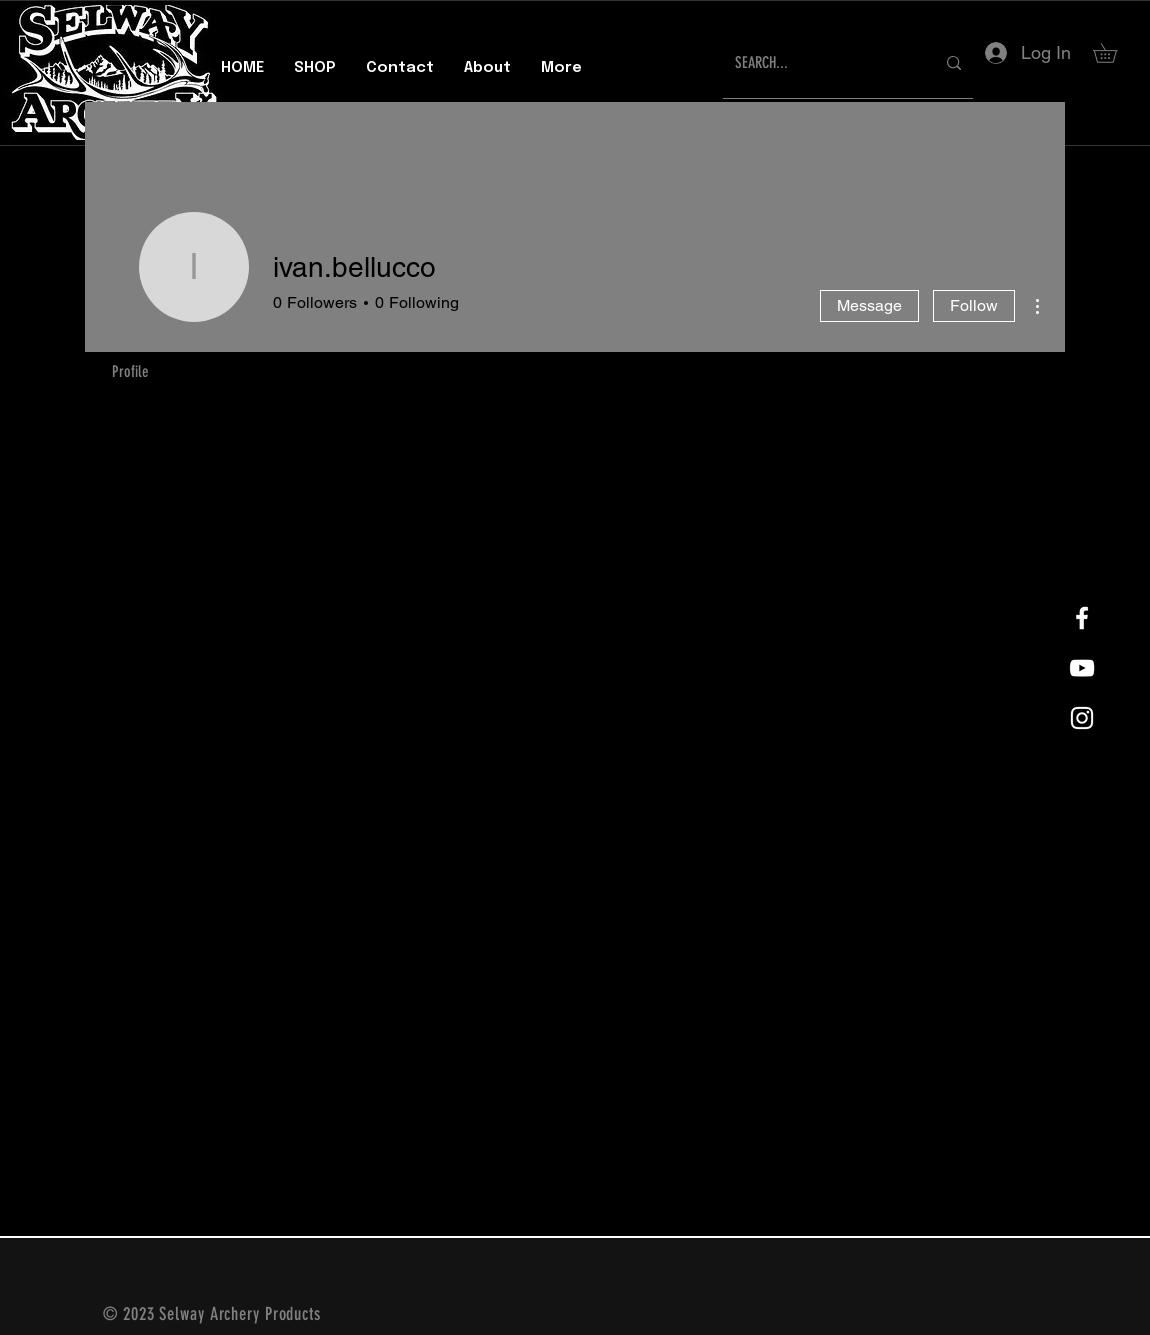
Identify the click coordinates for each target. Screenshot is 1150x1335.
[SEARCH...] (820, 63)
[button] (1114, 53)
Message (869, 305)
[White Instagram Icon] (1082, 718)
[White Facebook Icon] (1082, 618)
